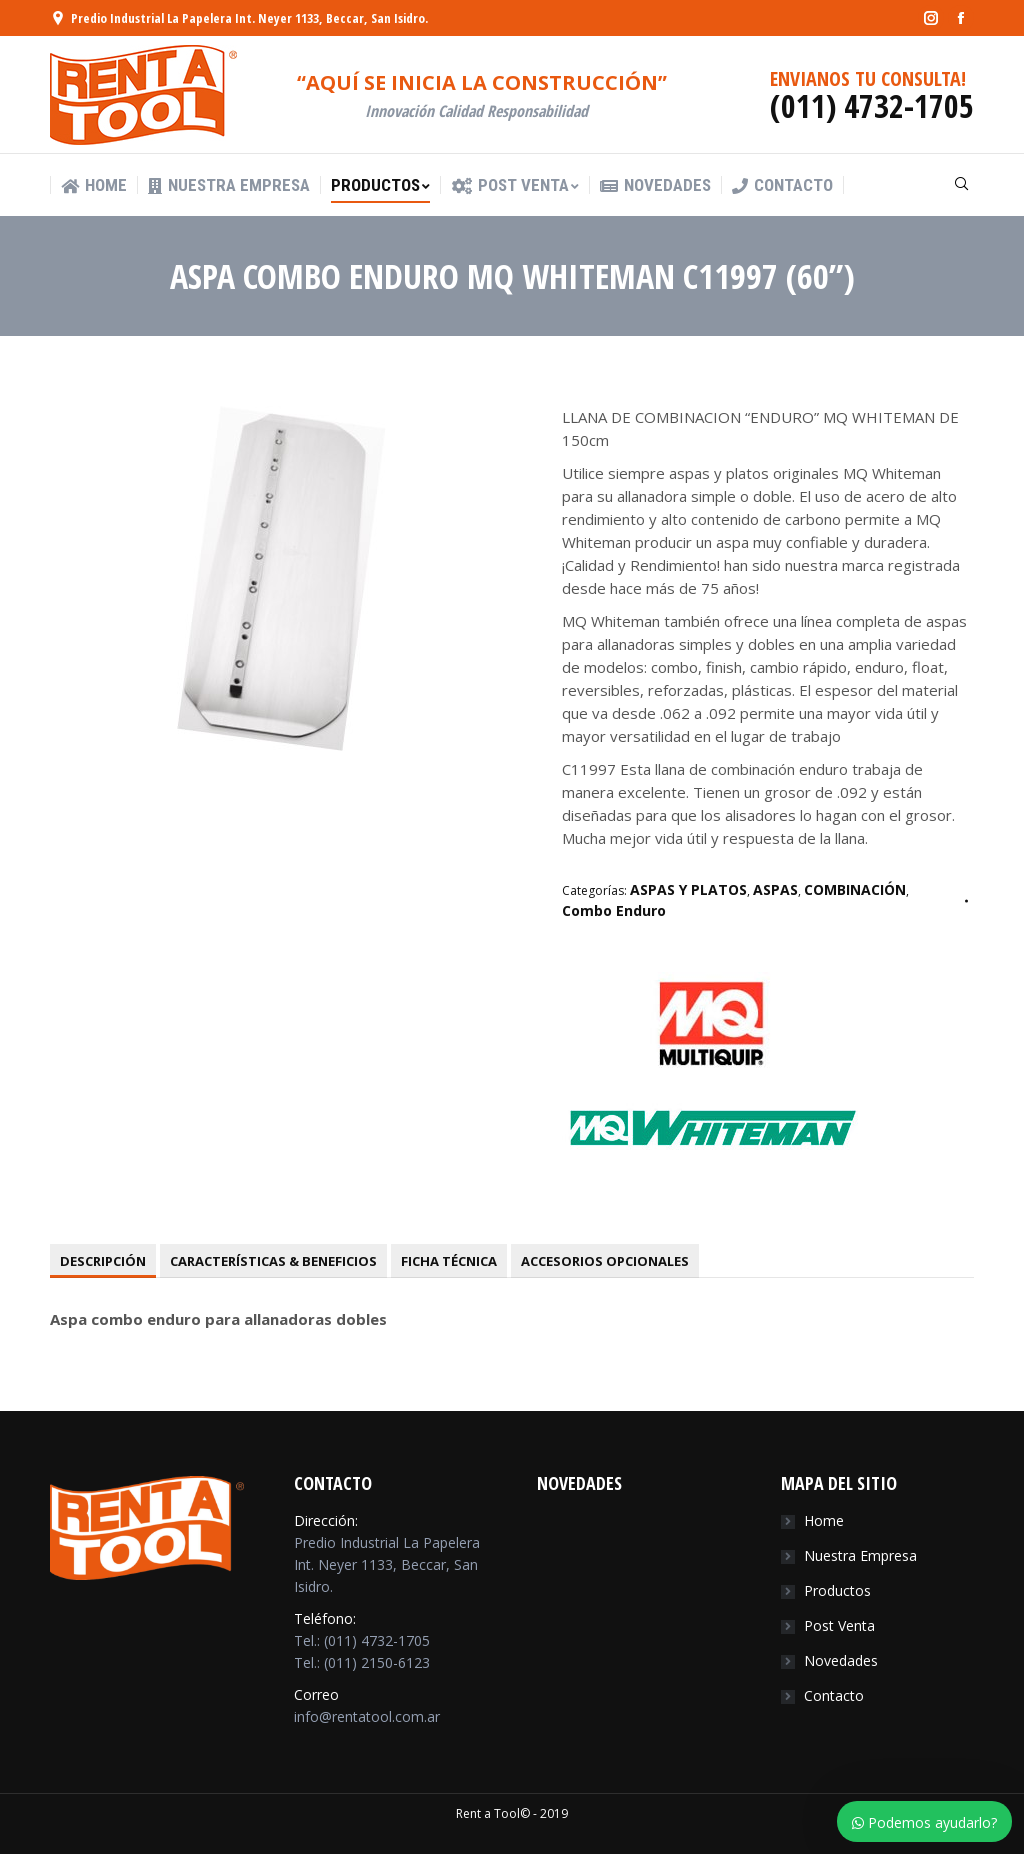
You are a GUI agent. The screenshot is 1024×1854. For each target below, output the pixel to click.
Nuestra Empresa (860, 1555)
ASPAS (775, 889)
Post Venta (839, 1625)
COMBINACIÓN (855, 889)
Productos (837, 1590)
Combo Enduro (614, 910)
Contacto (834, 1695)
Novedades (841, 1660)
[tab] (103, 1261)
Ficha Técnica (449, 1261)
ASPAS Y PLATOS (688, 889)
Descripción (103, 1261)
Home (824, 1520)
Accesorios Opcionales (605, 1261)
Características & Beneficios (273, 1261)
